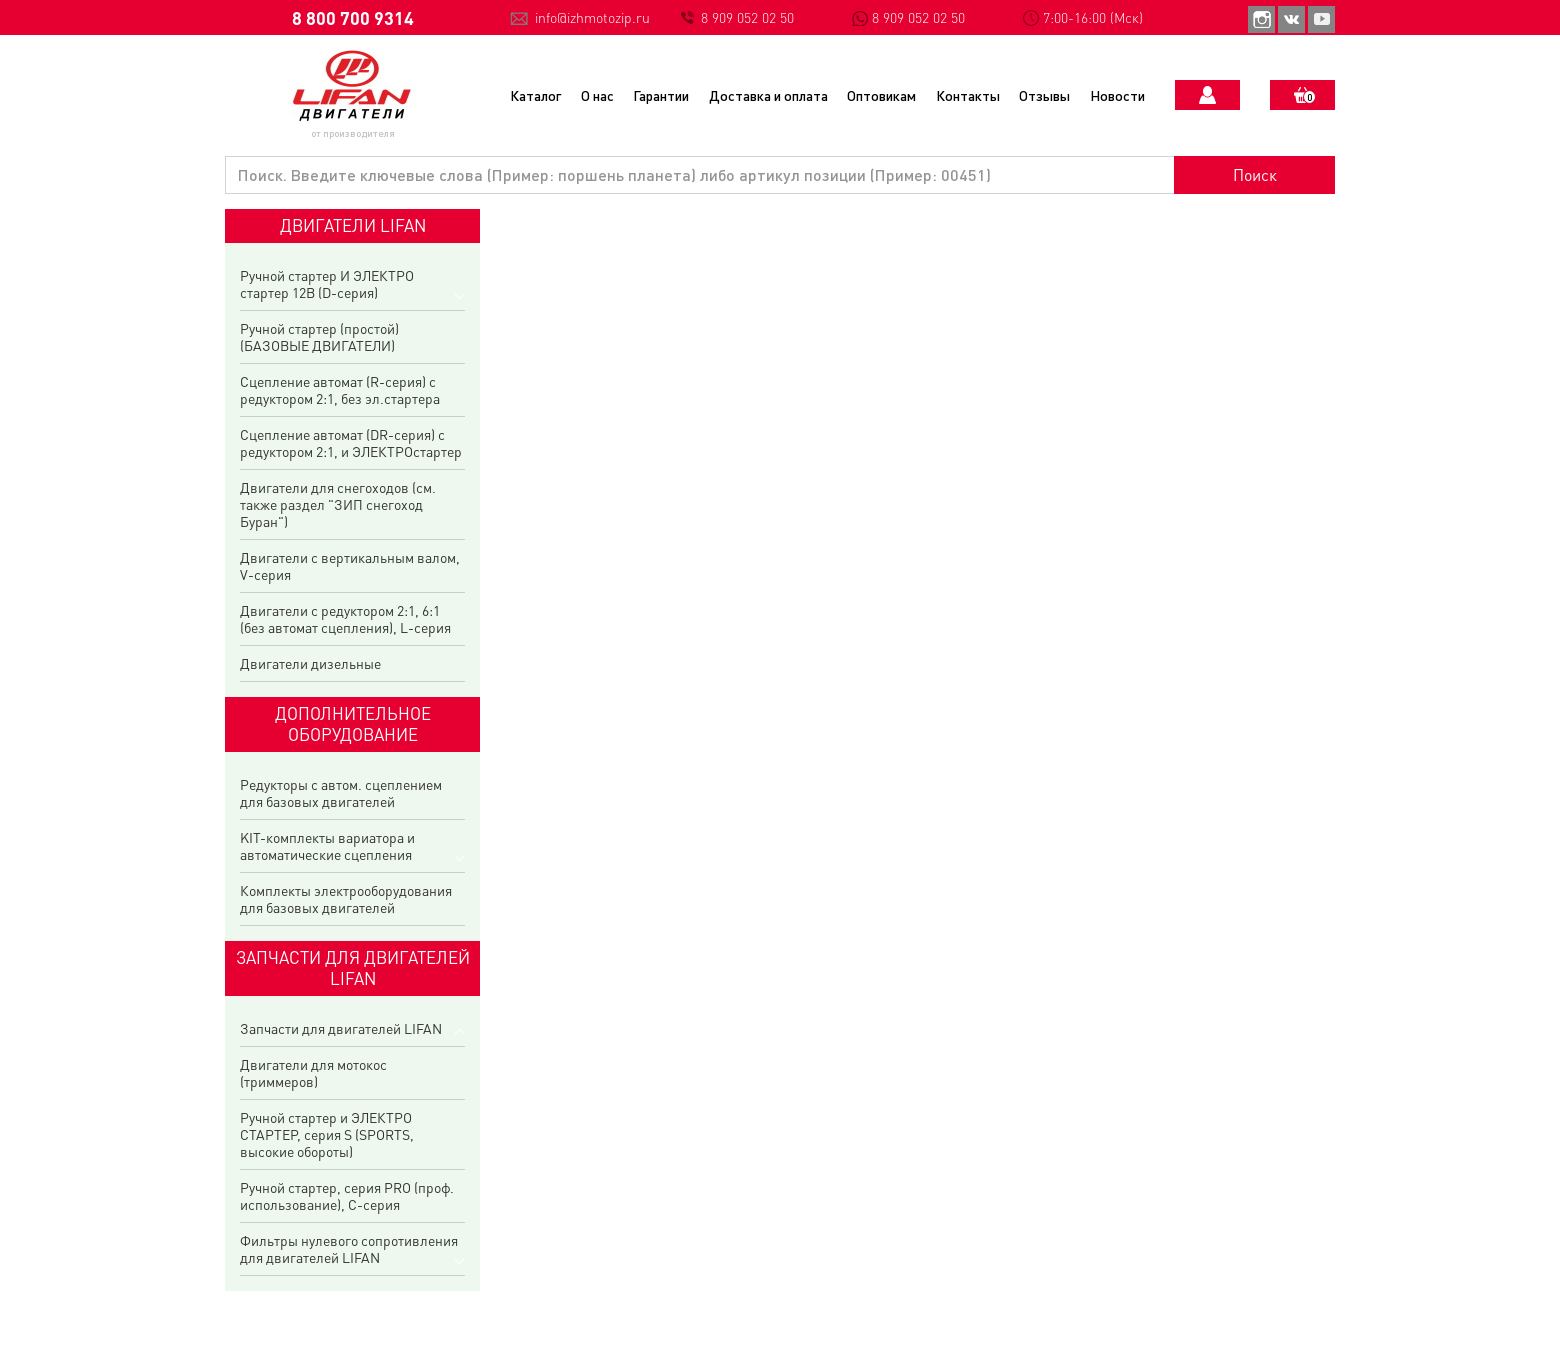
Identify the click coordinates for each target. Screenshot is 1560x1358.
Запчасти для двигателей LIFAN (341, 1028)
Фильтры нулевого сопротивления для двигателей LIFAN (349, 1249)
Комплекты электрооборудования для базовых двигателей (346, 899)
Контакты (968, 95)
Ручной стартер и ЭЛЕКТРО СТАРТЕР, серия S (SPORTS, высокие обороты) (327, 1134)
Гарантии (661, 95)
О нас (597, 95)
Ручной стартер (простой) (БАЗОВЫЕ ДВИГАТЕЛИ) (319, 337)
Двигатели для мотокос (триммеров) (313, 1073)
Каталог (535, 95)
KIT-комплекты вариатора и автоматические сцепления (327, 846)
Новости (1117, 95)
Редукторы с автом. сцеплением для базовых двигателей (341, 793)
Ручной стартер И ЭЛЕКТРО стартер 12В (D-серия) (327, 284)
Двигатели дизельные (310, 663)
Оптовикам (881, 95)
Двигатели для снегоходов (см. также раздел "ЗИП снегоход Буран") (338, 504)
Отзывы (1044, 95)
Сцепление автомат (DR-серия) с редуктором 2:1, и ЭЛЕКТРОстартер (351, 443)
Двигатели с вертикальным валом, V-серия (350, 566)
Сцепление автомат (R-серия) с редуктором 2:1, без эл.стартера (340, 390)
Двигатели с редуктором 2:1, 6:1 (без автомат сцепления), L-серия (345, 619)
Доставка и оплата (768, 95)
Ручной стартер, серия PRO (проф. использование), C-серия (347, 1196)
